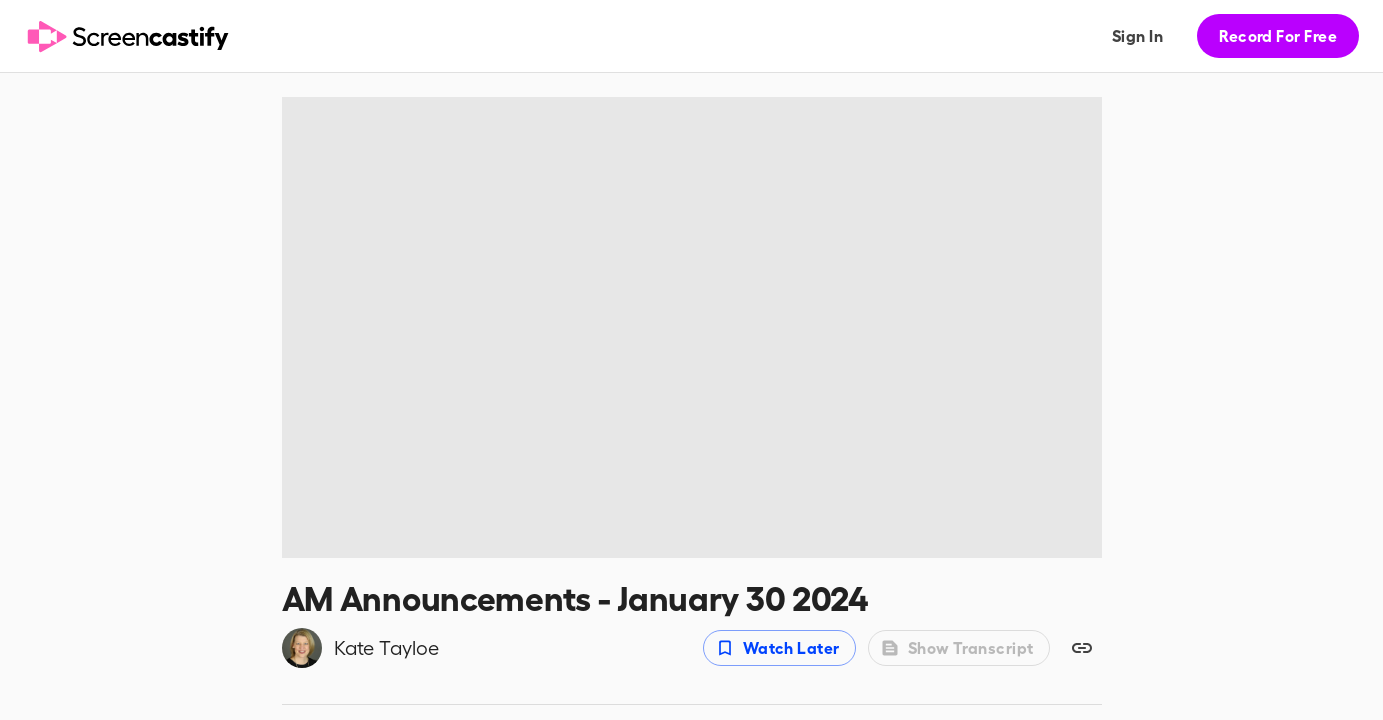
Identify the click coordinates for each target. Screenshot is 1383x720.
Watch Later (777, 648)
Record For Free (1278, 36)
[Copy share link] (1082, 648)
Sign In (1137, 36)
